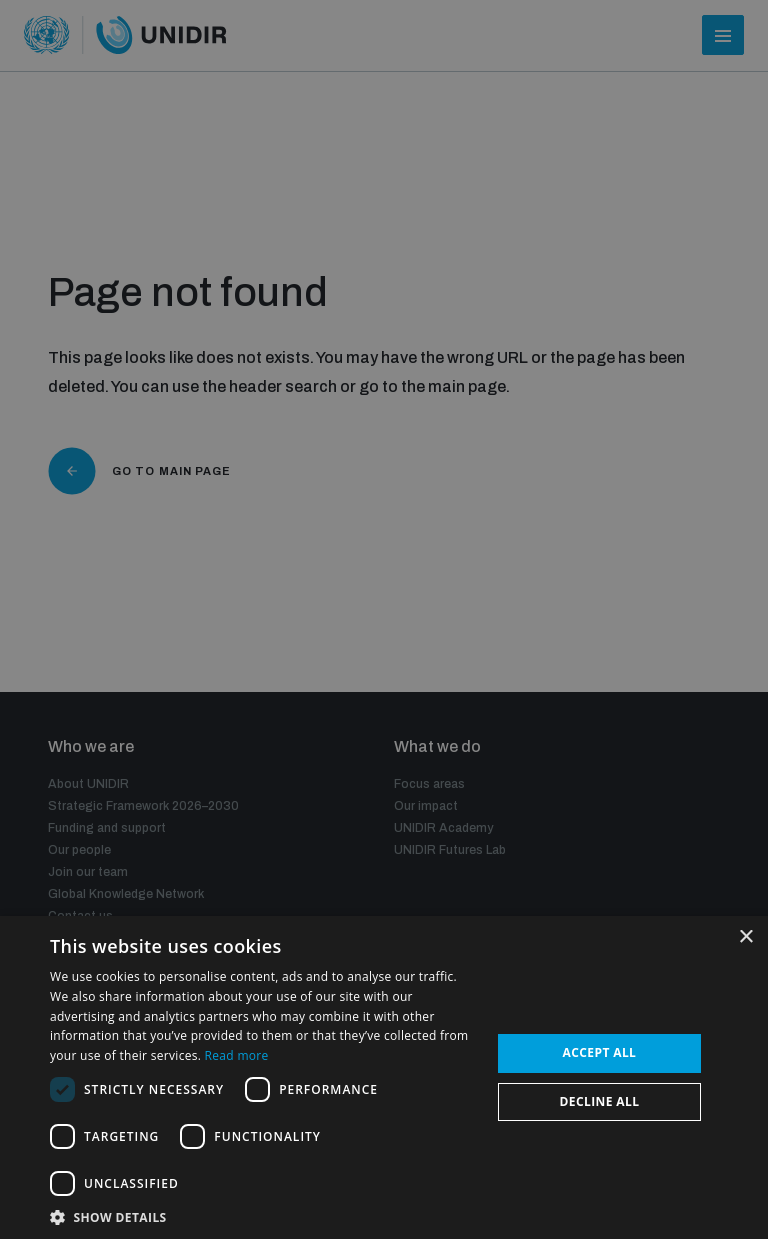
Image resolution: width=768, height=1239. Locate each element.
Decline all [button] (600, 1101)
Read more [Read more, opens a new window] (237, 1055)
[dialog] (384, 619)
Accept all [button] (600, 1052)
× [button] (745, 937)
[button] (264, 1215)
